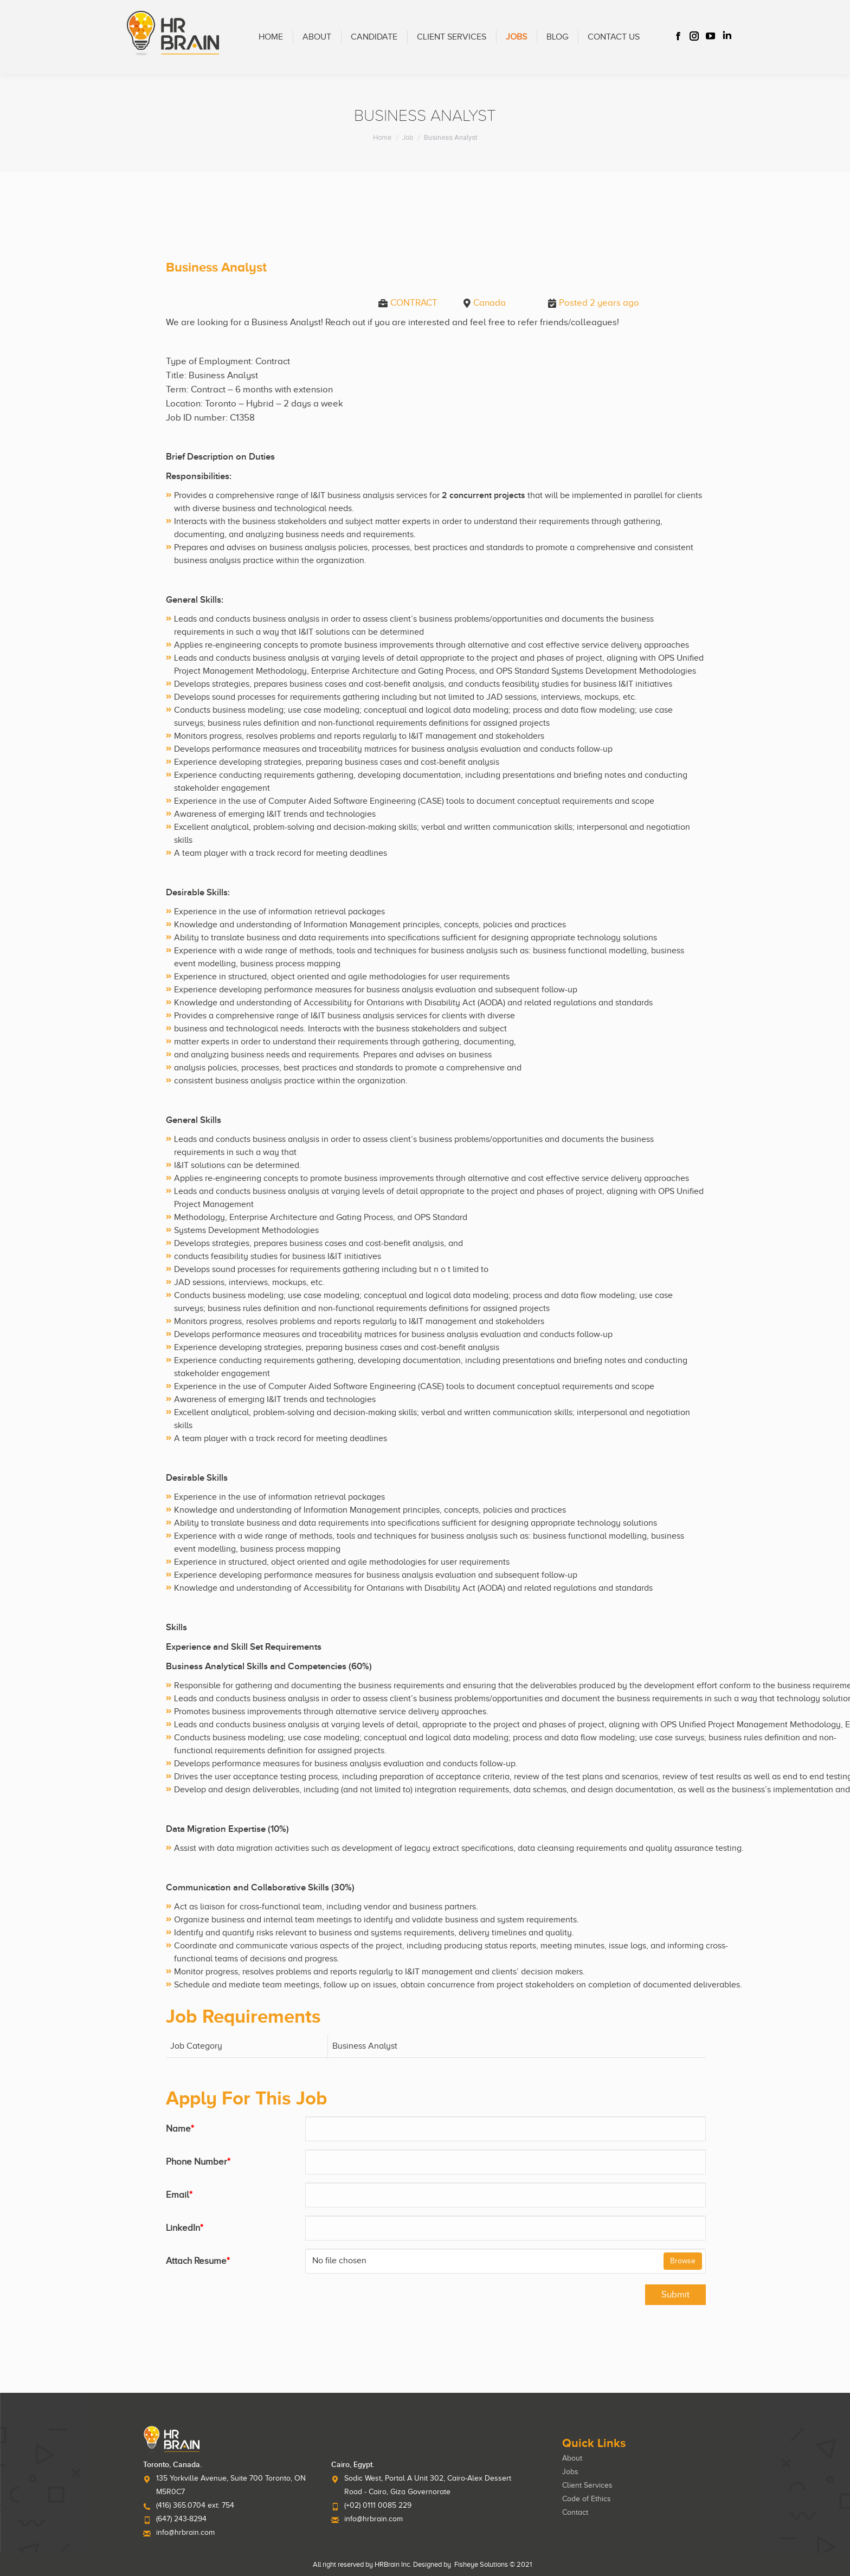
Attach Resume (198, 2261)
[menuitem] (270, 37)
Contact (575, 2512)
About (572, 2458)
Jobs (570, 2472)
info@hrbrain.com (185, 2532)
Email (179, 2195)
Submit (675, 2294)
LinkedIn (184, 2228)
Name (180, 2128)
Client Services (587, 2485)
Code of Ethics (586, 2499)
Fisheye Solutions (481, 2564)
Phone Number (198, 2162)
